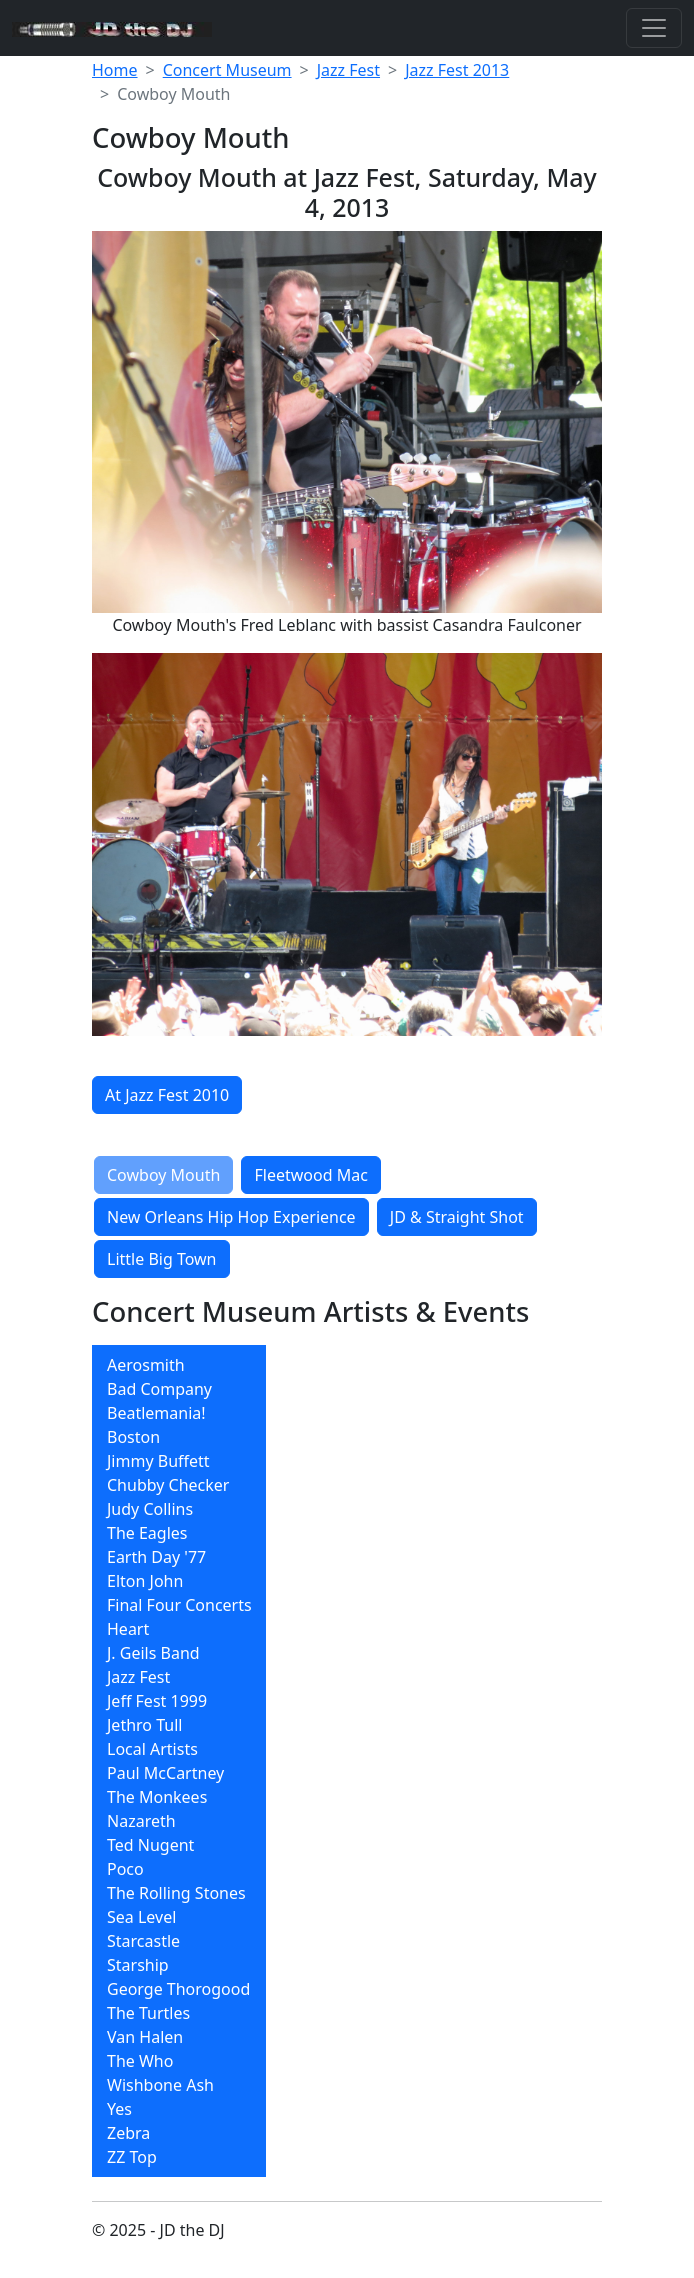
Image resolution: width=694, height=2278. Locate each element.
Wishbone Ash (160, 2085)
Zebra (128, 2133)
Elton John (145, 1581)
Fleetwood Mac (310, 1175)
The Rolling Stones (176, 1893)
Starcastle (143, 1941)
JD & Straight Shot (457, 1217)
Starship (138, 1965)
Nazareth (141, 1821)
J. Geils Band (153, 1653)
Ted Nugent (150, 1845)
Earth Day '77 (156, 1557)
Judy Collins (150, 1509)
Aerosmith (146, 1365)
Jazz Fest (348, 70)
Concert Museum (227, 70)
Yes (119, 2109)
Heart (128, 1629)
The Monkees (157, 1797)
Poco (125, 1869)
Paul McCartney (165, 1773)
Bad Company (159, 1389)
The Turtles (148, 2013)
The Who (140, 2061)
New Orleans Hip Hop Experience (231, 1217)
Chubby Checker (168, 1485)
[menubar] (179, 1761)
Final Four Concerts (179, 1605)
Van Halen (145, 2037)
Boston (133, 1437)
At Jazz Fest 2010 (167, 1095)
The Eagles (147, 1533)
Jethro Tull (144, 1725)
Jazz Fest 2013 (457, 70)
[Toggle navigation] (654, 28)
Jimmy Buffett (158, 1461)
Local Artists (152, 1749)
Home (115, 70)
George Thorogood (178, 1989)
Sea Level (141, 1917)
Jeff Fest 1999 (157, 1701)
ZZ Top (132, 2157)
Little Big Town (162, 1259)
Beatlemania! (156, 1413)
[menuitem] (179, 1365)
